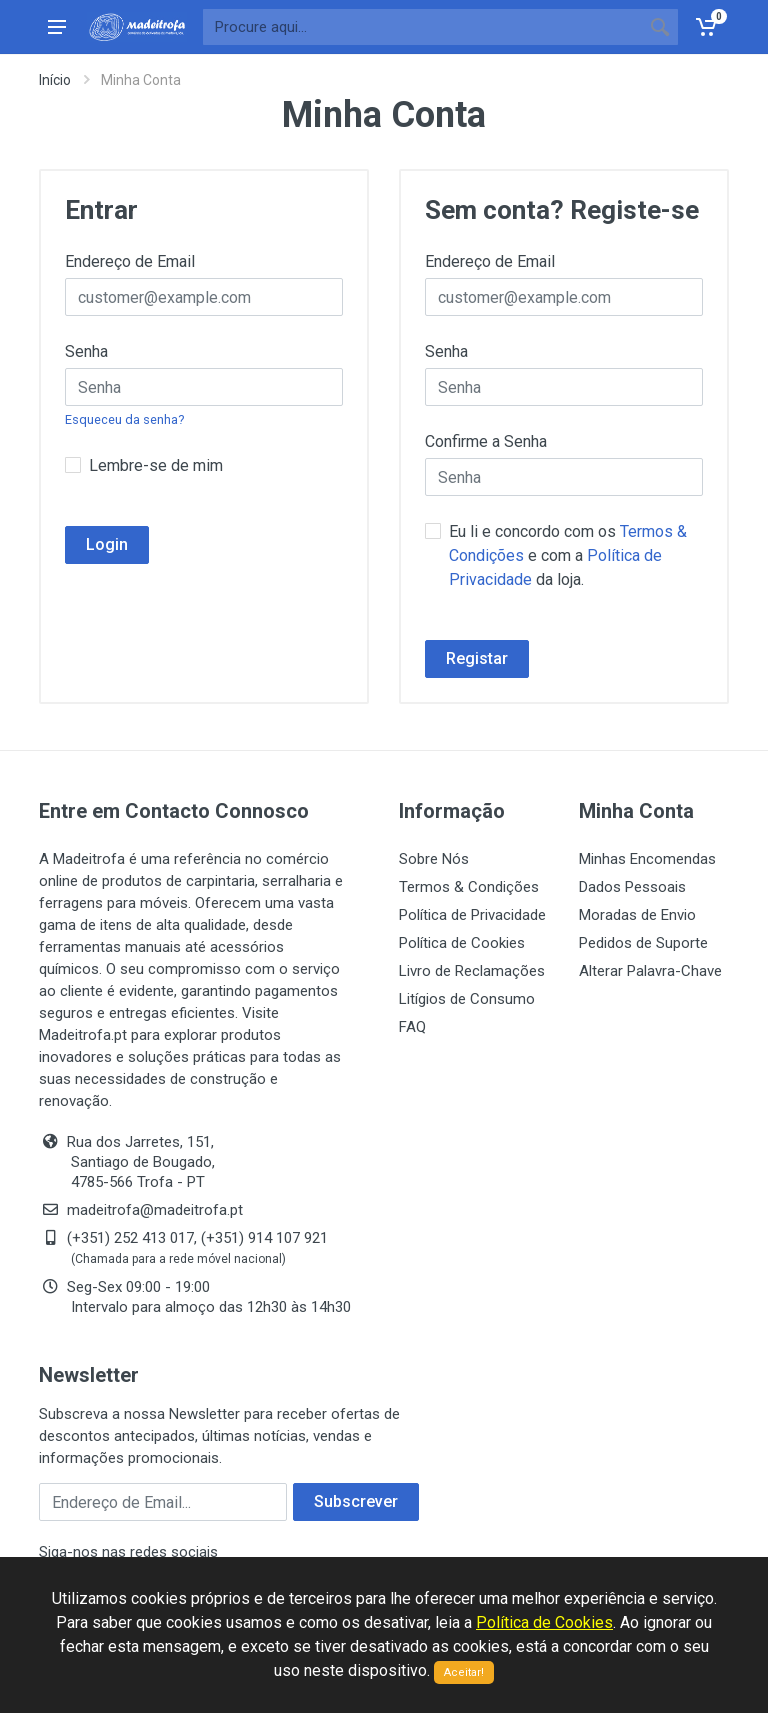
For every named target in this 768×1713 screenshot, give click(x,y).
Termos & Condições (469, 887)
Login (107, 544)
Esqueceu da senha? (124, 419)
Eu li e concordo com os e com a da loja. (568, 555)
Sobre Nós (434, 859)
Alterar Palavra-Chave (650, 971)
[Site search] (422, 27)
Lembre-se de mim (156, 465)
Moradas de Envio (637, 915)
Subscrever (356, 1501)
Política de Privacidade (472, 915)
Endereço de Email (130, 261)
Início (55, 80)
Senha (86, 351)
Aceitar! (464, 1672)
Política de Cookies (462, 943)
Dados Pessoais (632, 887)
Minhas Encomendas (647, 859)
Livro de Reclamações (472, 971)
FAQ (412, 1027)
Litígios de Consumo (467, 999)
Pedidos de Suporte (643, 943)
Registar (477, 658)
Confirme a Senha (486, 441)
